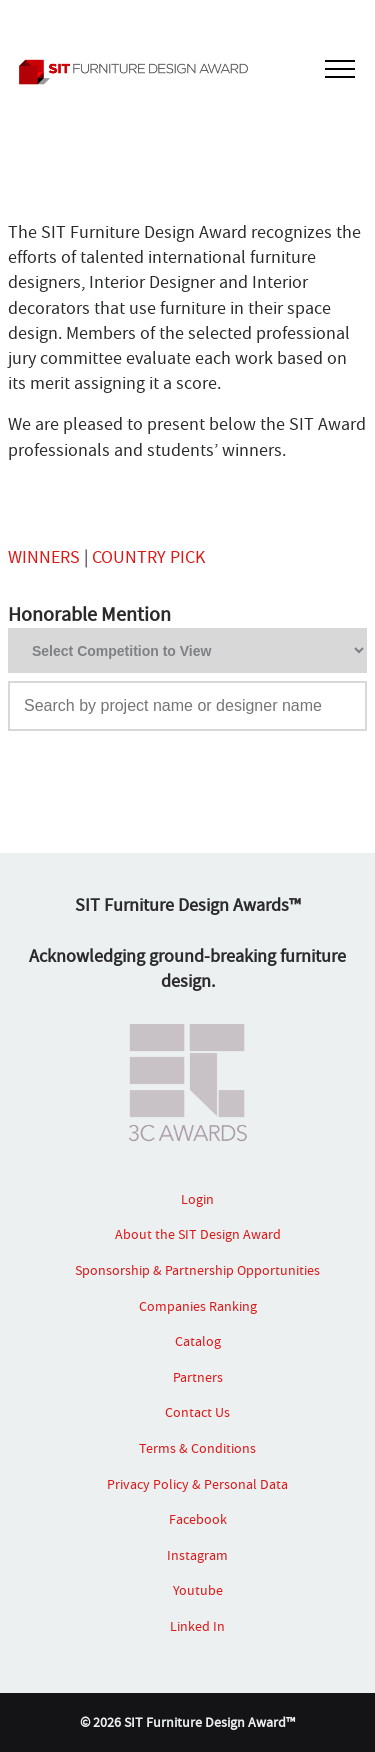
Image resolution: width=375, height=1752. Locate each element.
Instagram (197, 1555)
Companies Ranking (198, 1306)
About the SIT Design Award (198, 1234)
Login (197, 1199)
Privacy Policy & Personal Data (197, 1484)
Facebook (198, 1519)
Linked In (197, 1626)
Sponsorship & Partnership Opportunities (197, 1270)
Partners (198, 1377)
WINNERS (44, 557)
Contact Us (197, 1412)
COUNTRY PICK (148, 557)
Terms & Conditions (197, 1448)
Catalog (198, 1341)
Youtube (198, 1590)
